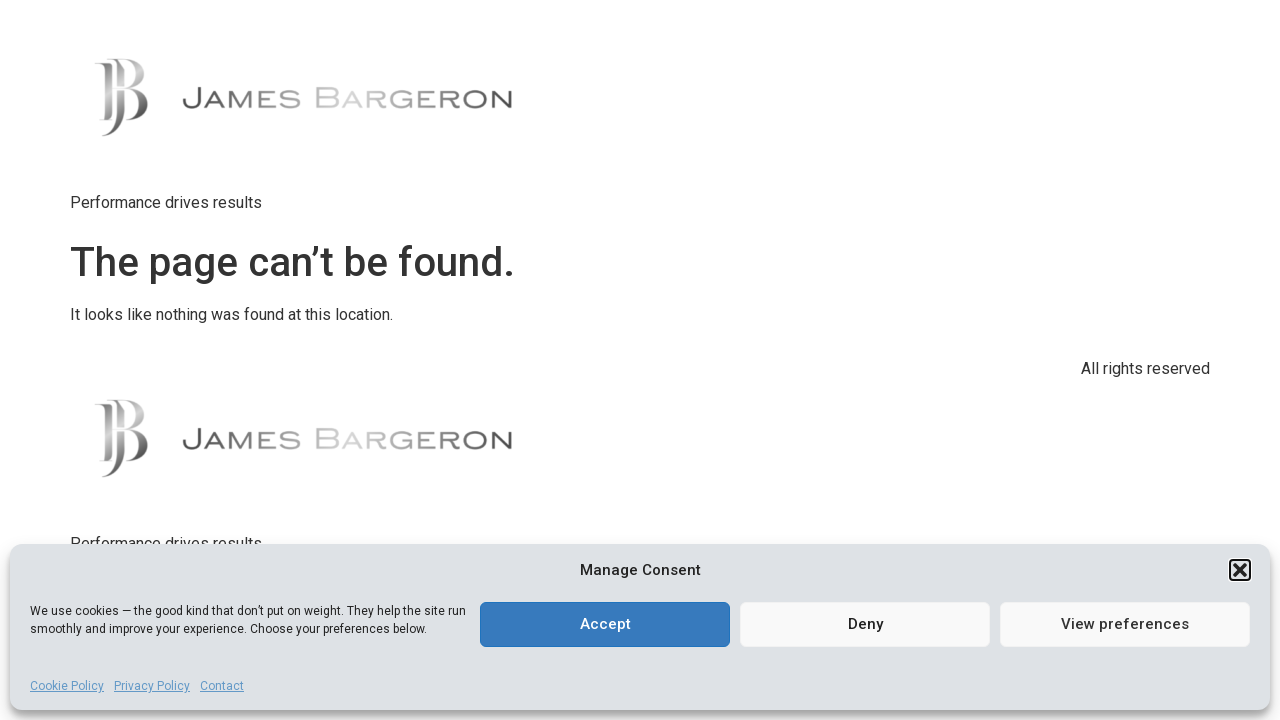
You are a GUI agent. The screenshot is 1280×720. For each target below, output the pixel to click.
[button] (1240, 570)
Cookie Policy (67, 686)
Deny (865, 624)
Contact (222, 686)
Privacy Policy (152, 686)
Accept (605, 624)
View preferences (1125, 624)
